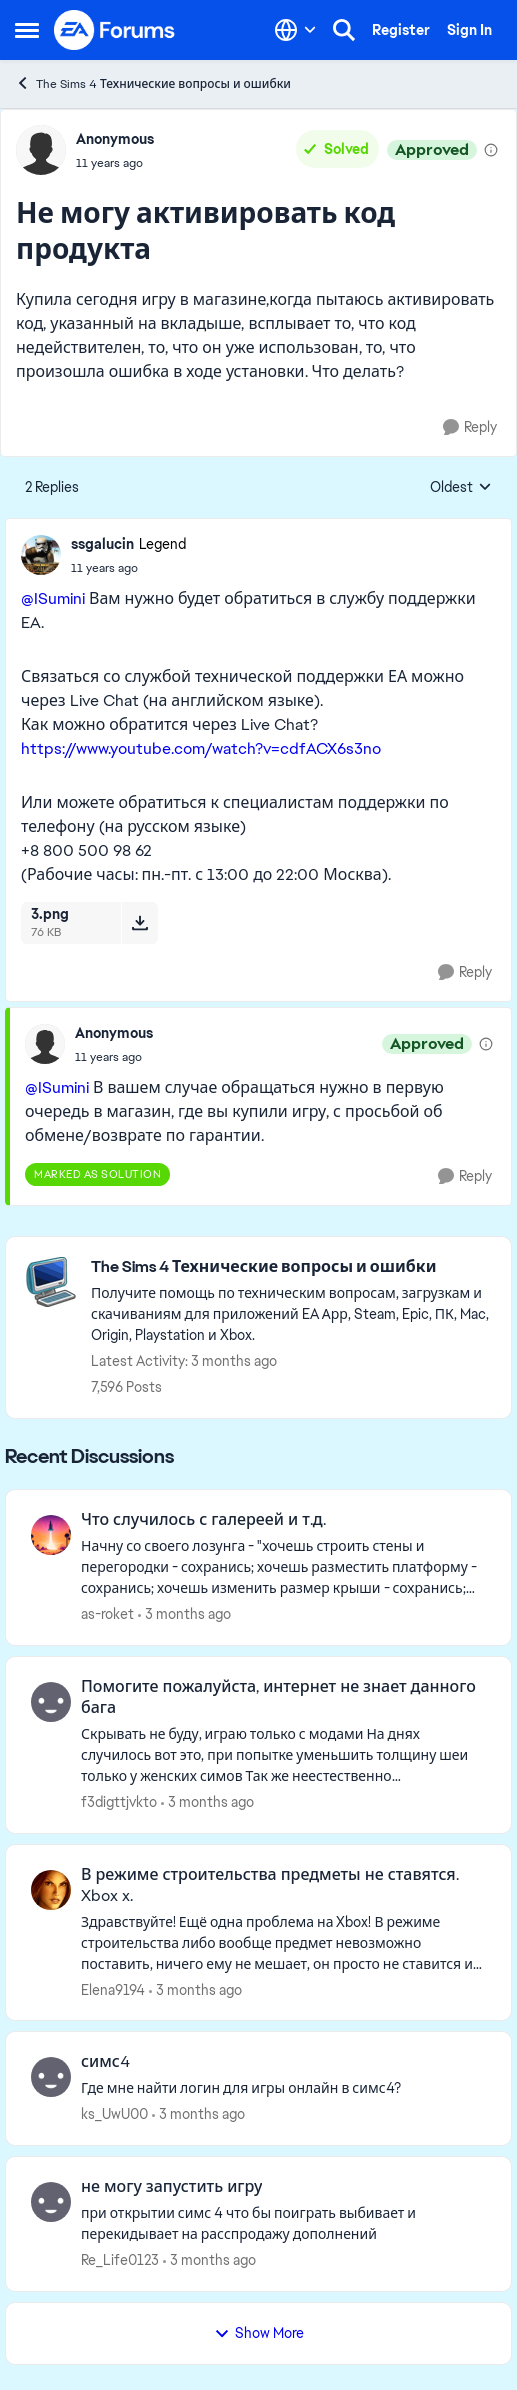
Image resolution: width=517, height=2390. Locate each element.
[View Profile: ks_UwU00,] (51, 2077)
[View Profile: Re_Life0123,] (51, 2202)
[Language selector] (295, 30)
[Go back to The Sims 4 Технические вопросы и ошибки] (291, 1267)
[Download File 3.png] (139, 923)
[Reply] (470, 427)
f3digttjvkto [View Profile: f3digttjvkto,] (119, 1802)
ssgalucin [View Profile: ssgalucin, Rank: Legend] (102, 544)
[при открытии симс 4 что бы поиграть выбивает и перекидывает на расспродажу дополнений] (283, 2224)
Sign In (469, 30)
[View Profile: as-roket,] (51, 1535)
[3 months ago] (184, 1614)
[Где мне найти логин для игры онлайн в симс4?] (283, 2088)
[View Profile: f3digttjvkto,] (51, 1702)
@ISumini (53, 598)
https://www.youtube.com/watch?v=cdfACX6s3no (201, 748)
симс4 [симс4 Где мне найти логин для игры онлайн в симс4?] (105, 2062)
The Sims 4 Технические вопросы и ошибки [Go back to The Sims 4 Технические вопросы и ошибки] (153, 83)
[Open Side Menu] (27, 30)
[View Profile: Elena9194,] (51, 1890)
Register (401, 30)
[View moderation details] (491, 150)
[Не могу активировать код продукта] (128, 568)
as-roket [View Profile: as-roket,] (107, 1614)
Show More (259, 2333)
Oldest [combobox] (461, 488)
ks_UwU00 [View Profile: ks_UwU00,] (114, 2114)
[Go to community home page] (115, 30)
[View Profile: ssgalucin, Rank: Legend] (41, 555)
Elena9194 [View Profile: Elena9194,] (113, 1989)
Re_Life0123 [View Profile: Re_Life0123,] (120, 2260)
